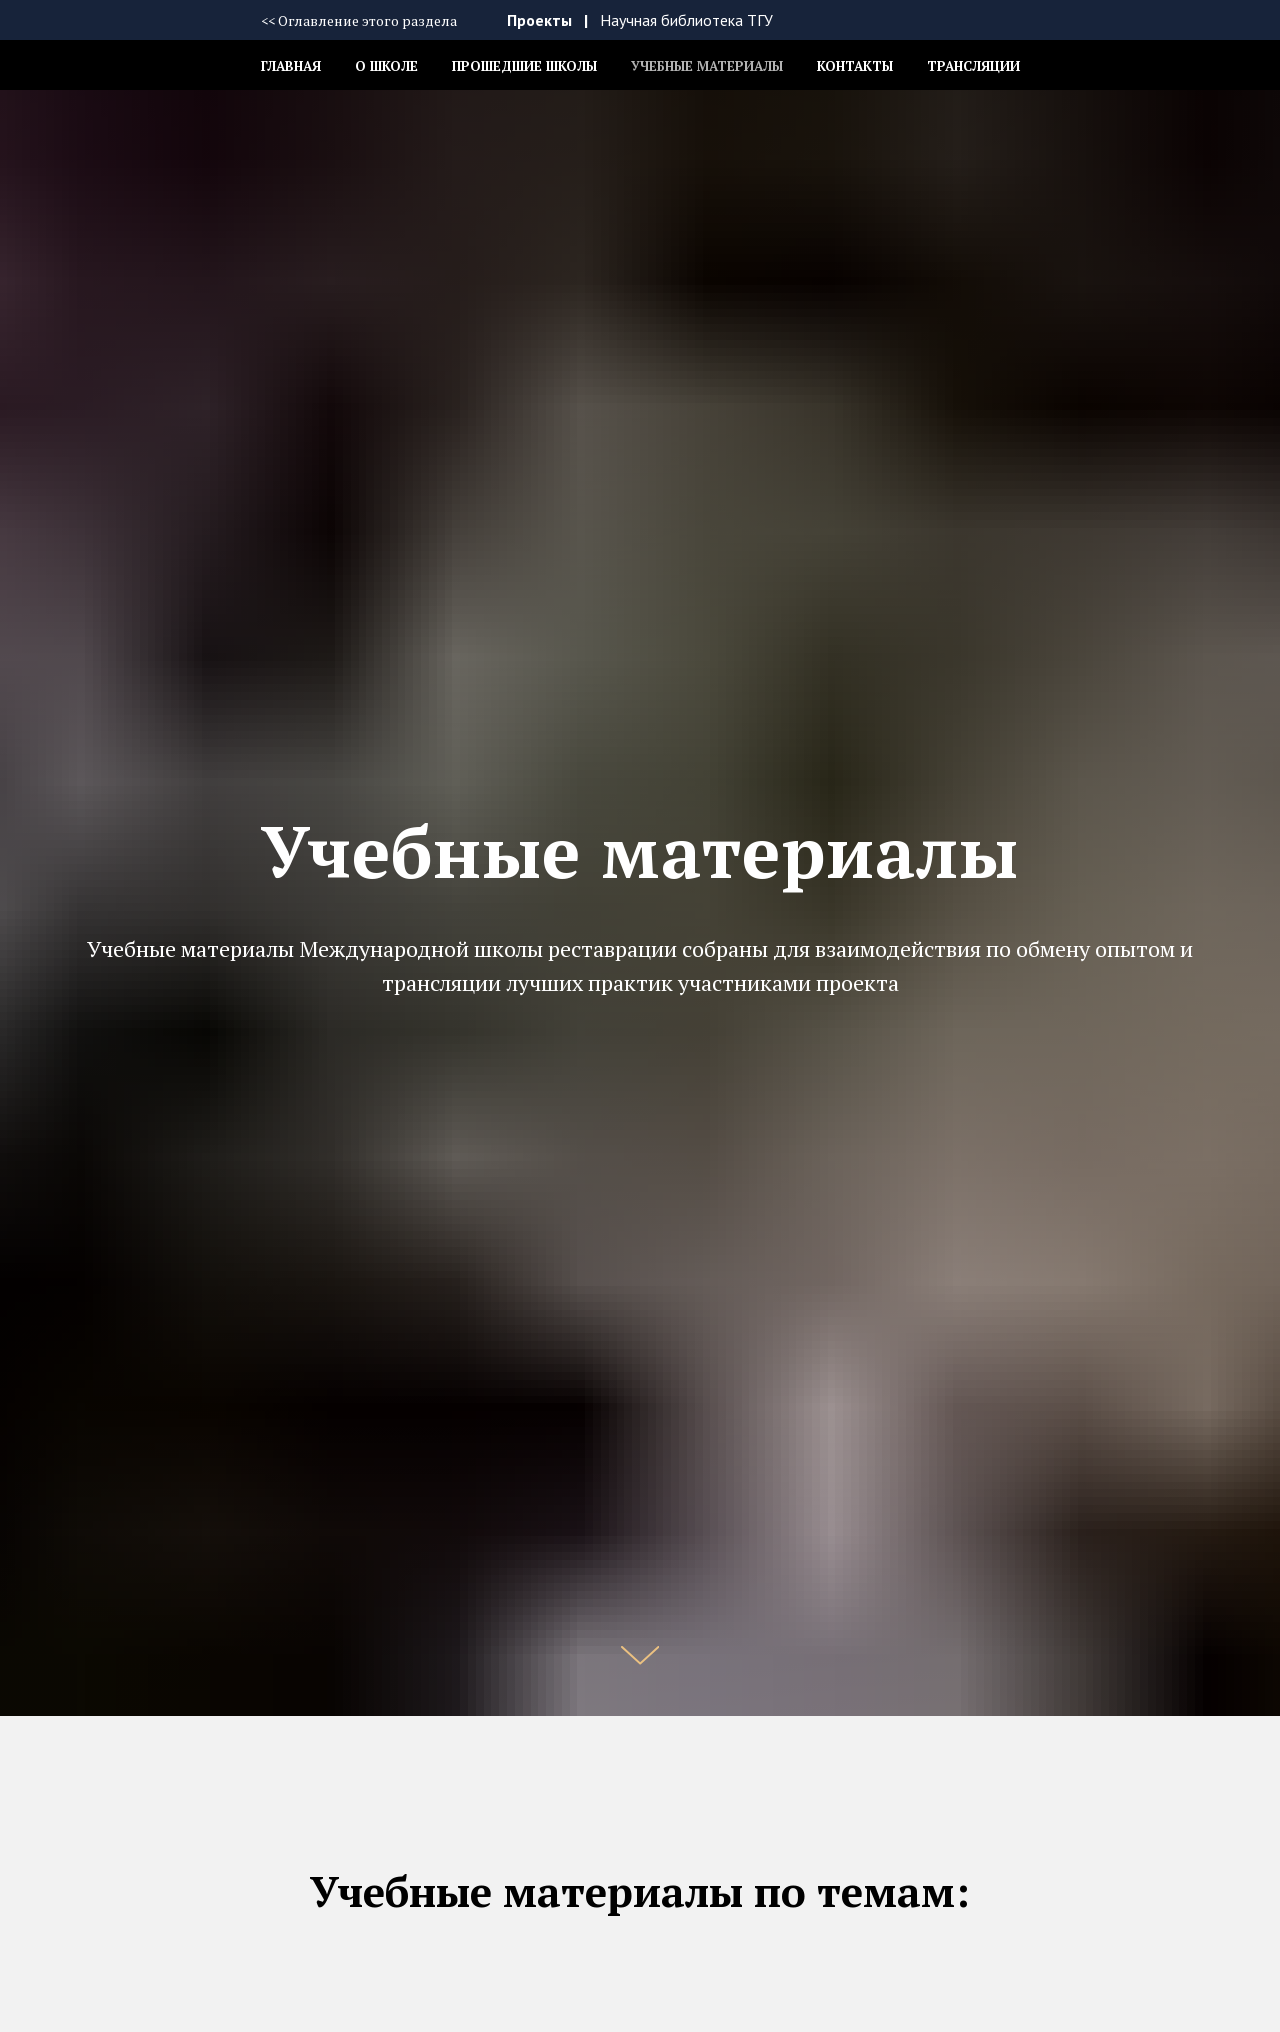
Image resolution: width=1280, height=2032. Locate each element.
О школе (386, 66)
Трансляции (973, 66)
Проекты (539, 20)
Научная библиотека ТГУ (686, 20)
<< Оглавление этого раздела (359, 20)
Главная (291, 66)
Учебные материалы (707, 66)
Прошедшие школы (524, 66)
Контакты (855, 66)
